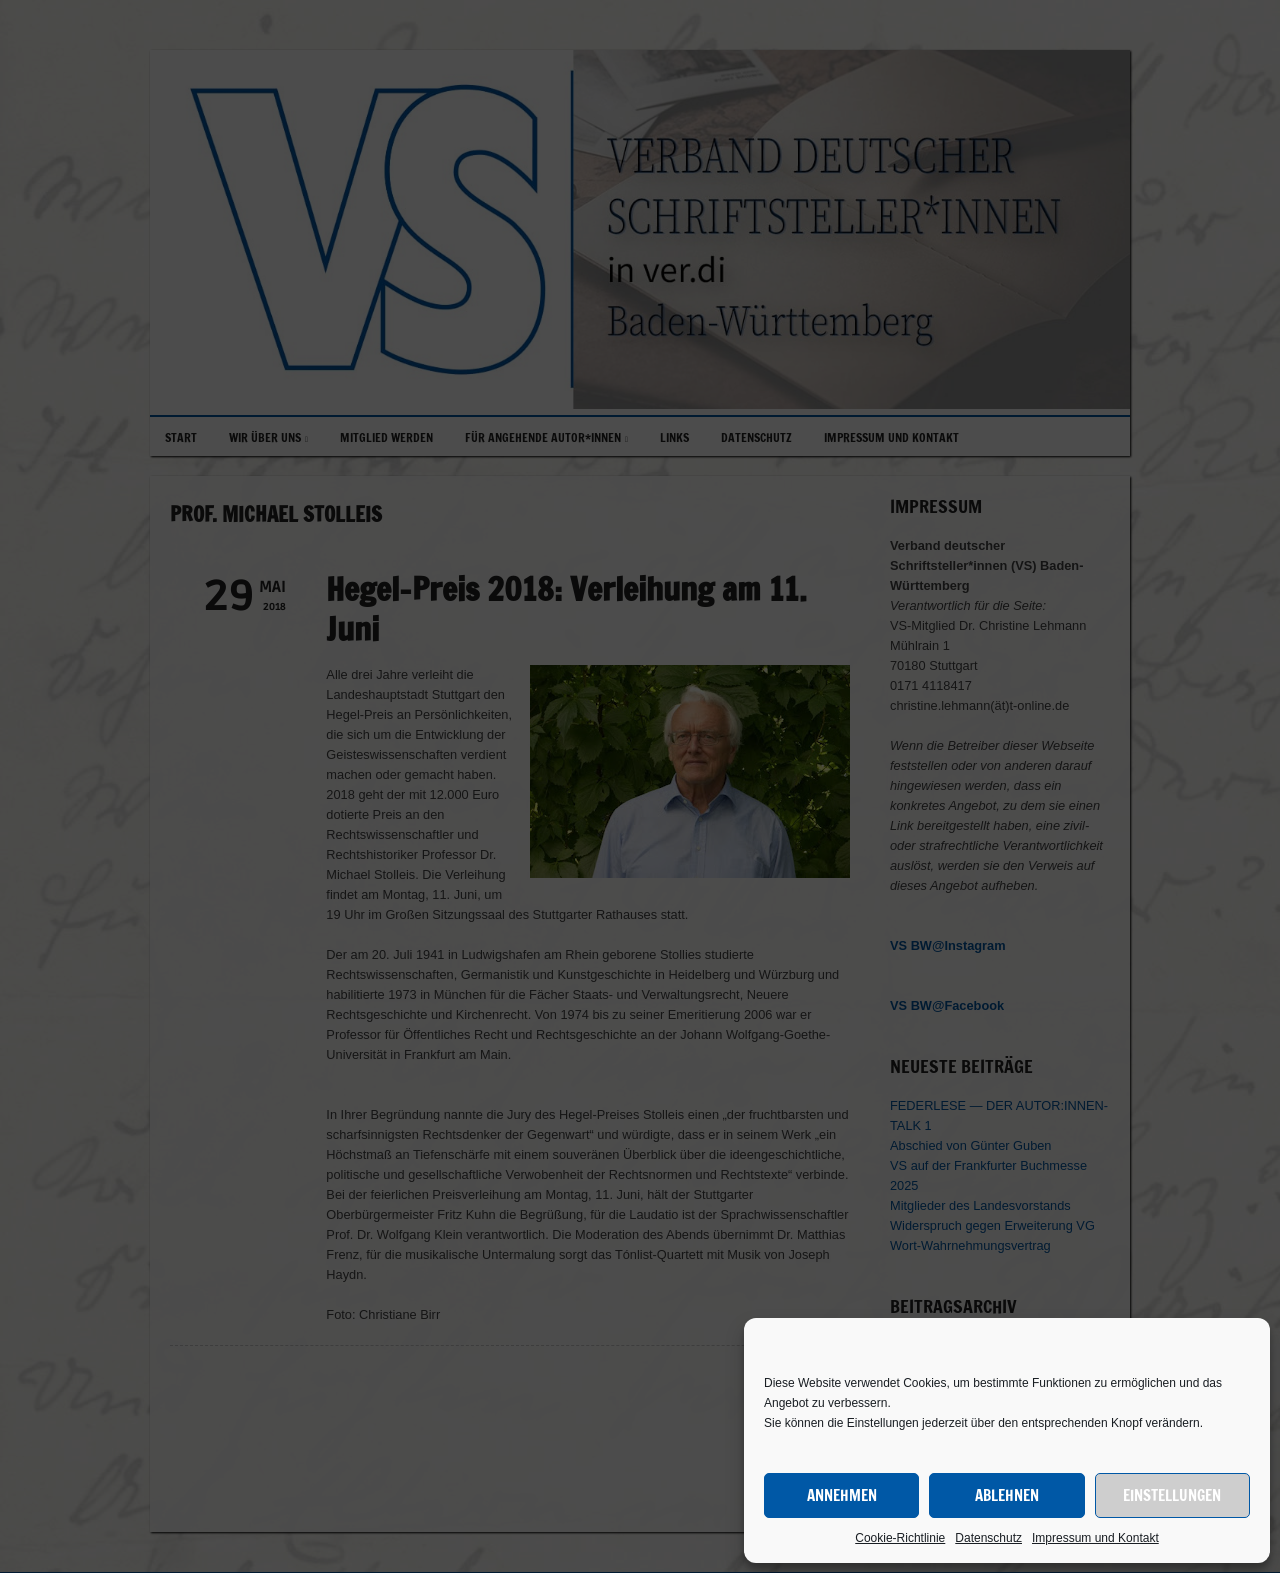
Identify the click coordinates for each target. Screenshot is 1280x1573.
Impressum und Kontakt (1095, 1538)
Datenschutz (988, 1538)
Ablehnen (1007, 1495)
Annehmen (842, 1495)
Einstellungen (1172, 1495)
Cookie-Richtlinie (900, 1538)
